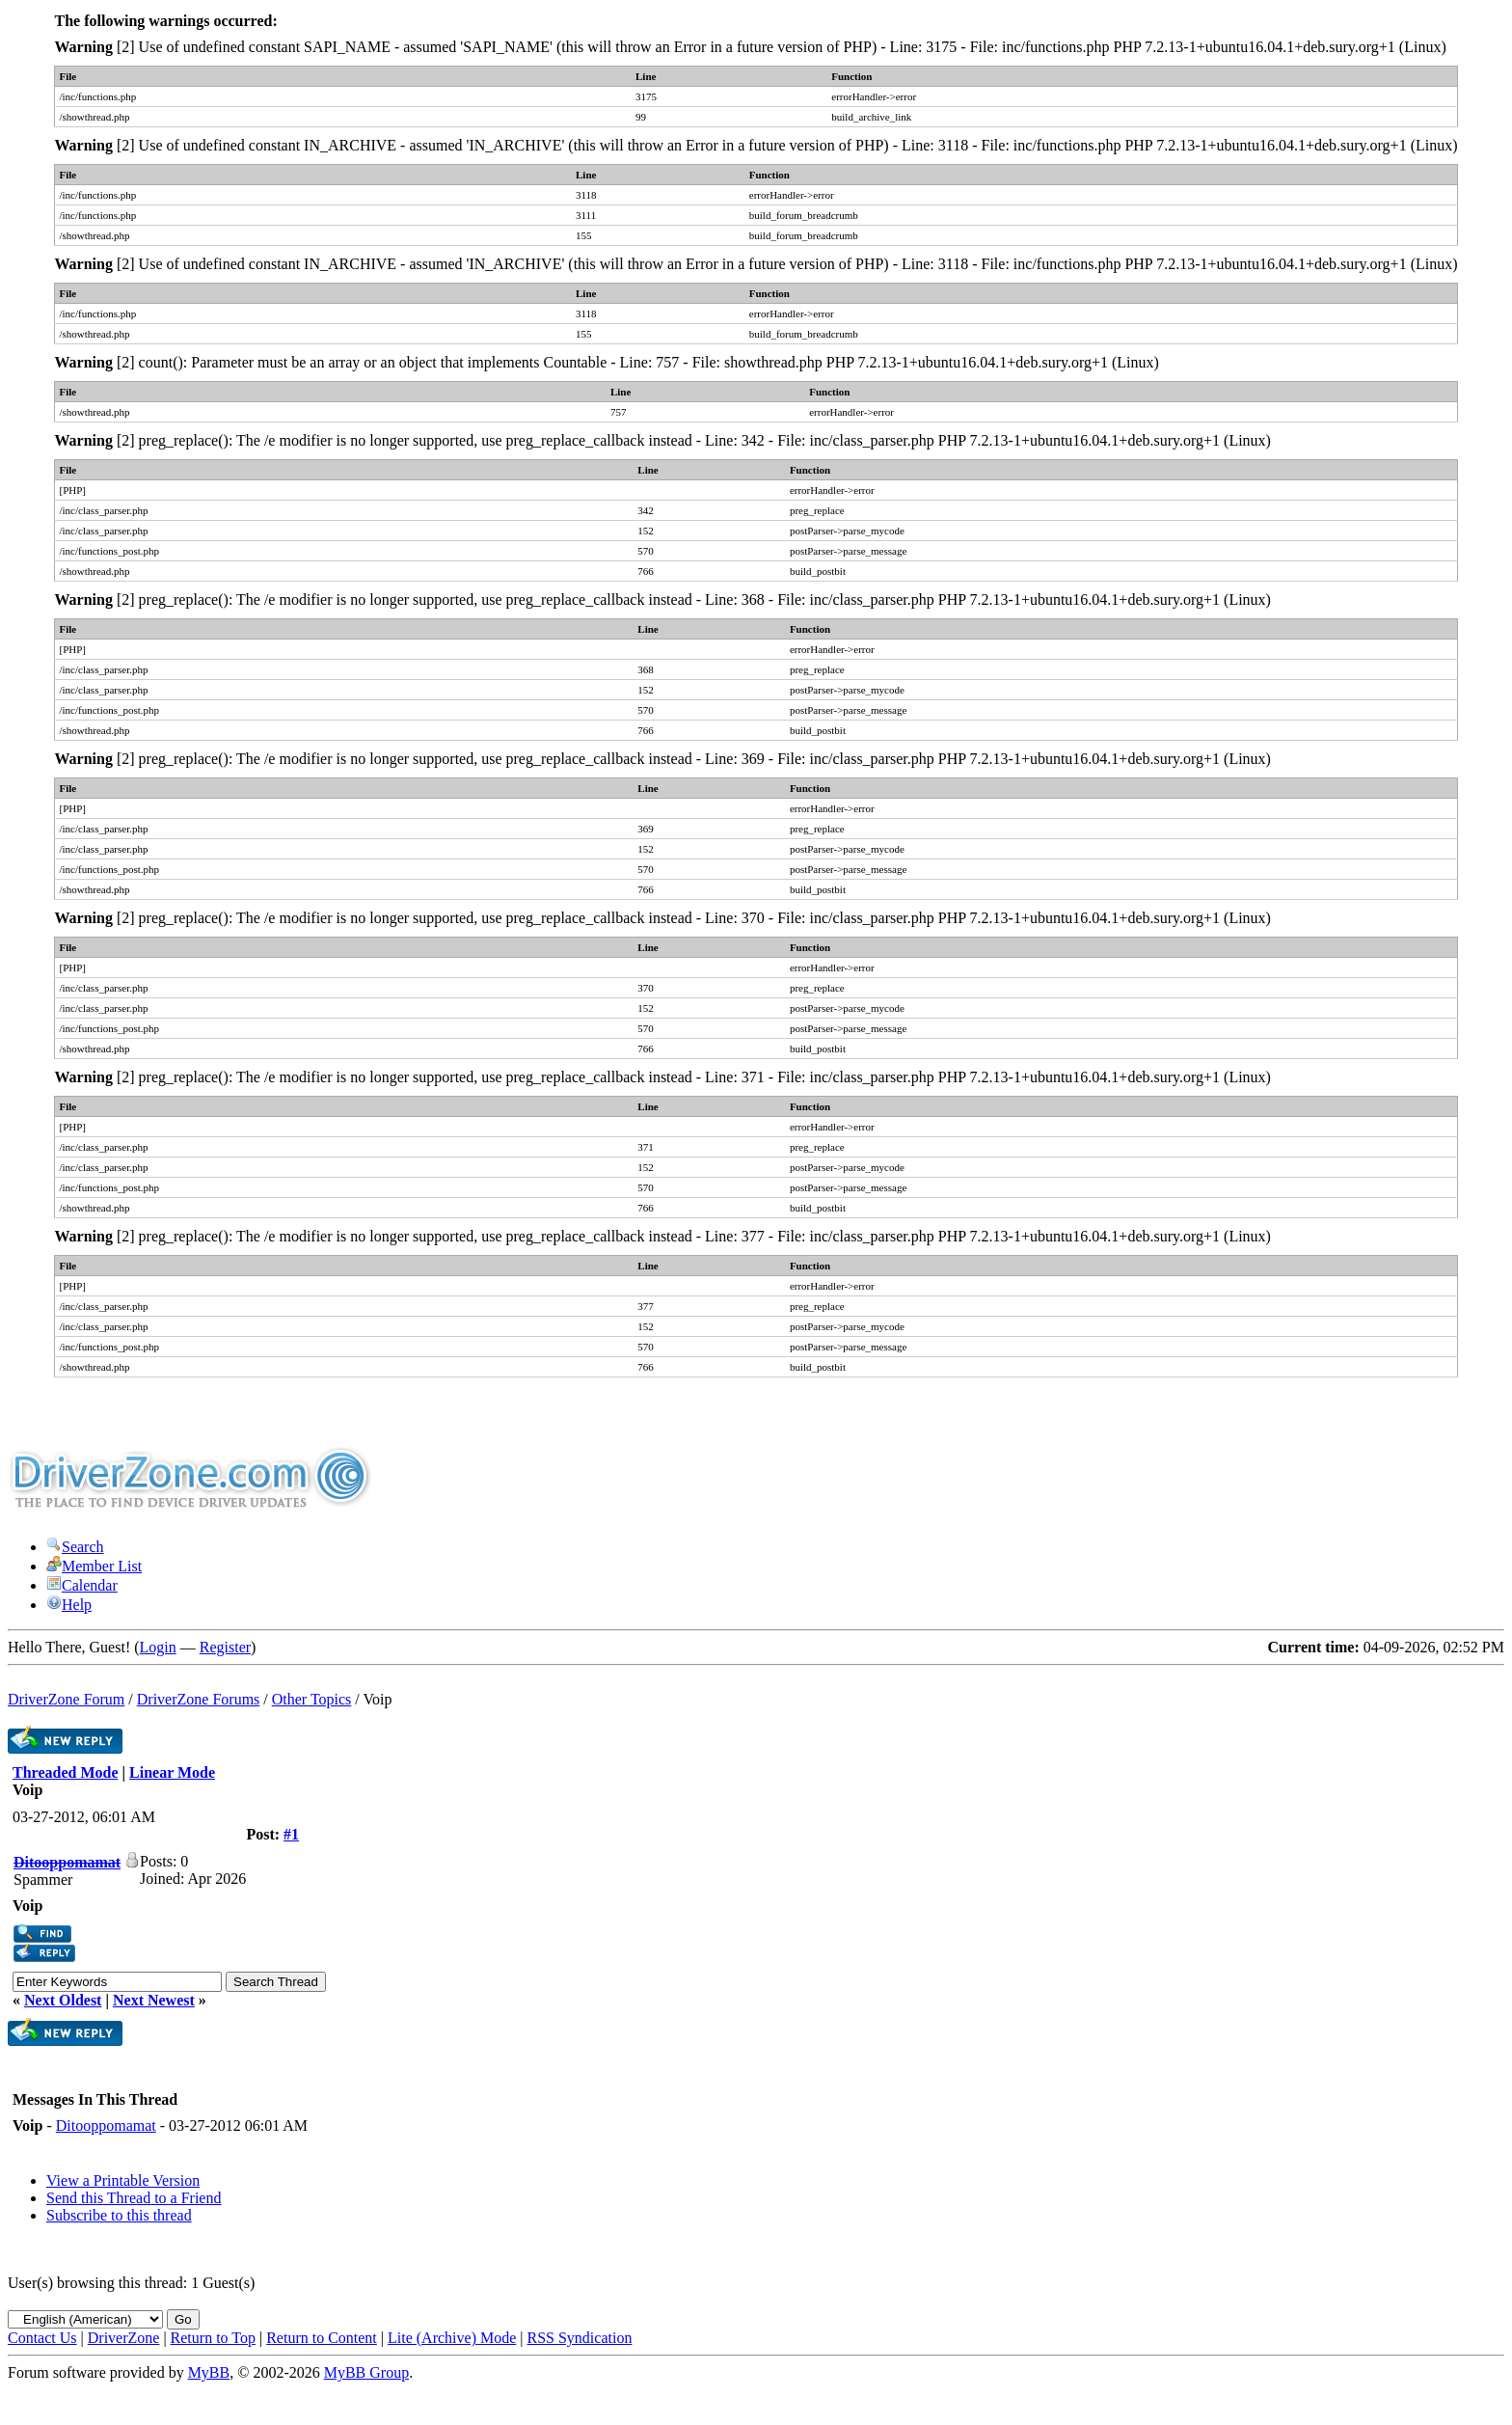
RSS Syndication (580, 2338)
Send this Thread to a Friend (133, 2198)
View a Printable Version (123, 2180)
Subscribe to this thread (119, 2215)
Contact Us (42, 2338)
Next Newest (154, 2000)
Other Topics (312, 1699)
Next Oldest (62, 2000)
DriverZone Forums (198, 1699)
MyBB (209, 2372)
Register (225, 1647)
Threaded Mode (65, 1772)
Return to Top (213, 2338)
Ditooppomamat (106, 2125)
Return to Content (321, 2338)
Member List (94, 1566)
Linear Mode (172, 1772)
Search (75, 1547)
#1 (291, 1834)
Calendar (82, 1585)
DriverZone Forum (66, 1699)
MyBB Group (366, 2372)
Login (158, 1647)
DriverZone (124, 2338)
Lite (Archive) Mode (452, 2338)
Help (69, 1604)
